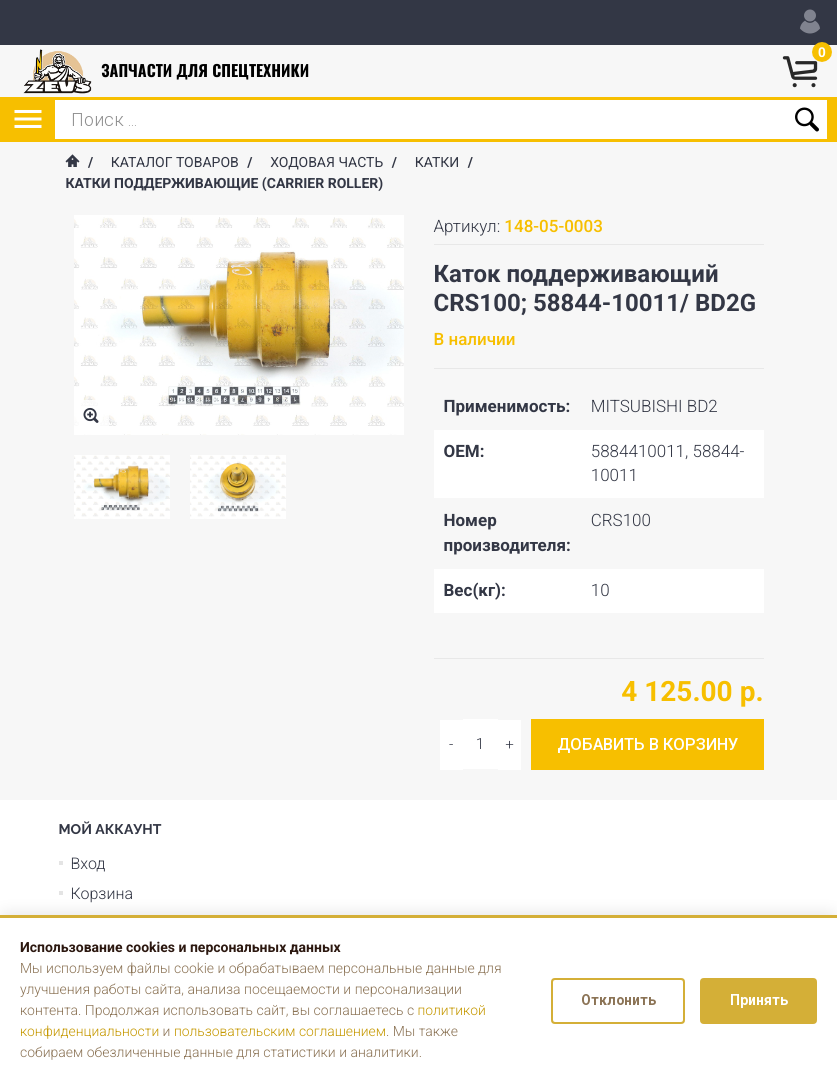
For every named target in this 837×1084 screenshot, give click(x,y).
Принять (758, 1001)
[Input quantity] (480, 744)
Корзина (102, 893)
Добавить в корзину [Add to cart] (647, 744)
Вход (88, 863)
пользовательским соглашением (281, 1032)
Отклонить (616, 1001)
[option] (122, 487)
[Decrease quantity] (509, 745)
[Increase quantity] (451, 745)
